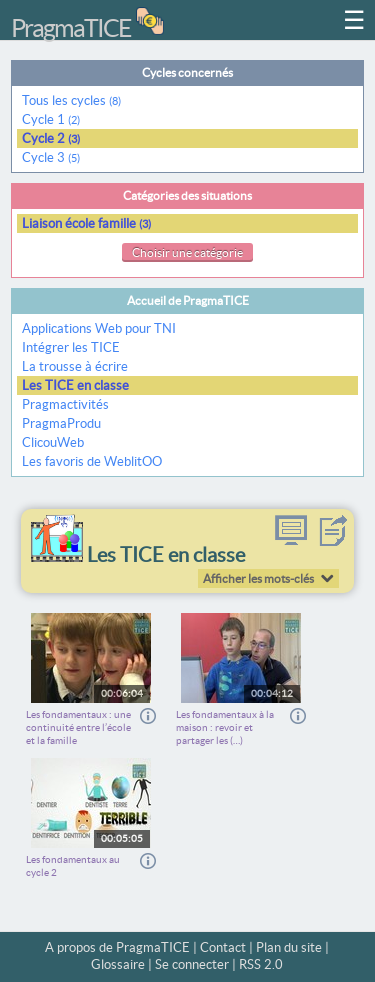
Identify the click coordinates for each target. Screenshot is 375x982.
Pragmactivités (65, 404)
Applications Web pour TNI (99, 328)
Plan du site (289, 947)
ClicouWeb (53, 442)
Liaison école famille (86, 223)
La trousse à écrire (75, 366)
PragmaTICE (71, 28)
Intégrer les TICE (71, 347)
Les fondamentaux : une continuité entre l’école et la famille (78, 727)
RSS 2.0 (261, 964)
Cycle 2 (51, 138)
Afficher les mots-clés (258, 578)
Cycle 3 (51, 157)
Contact (223, 947)
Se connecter (192, 964)
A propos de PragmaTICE (117, 947)
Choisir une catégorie (187, 252)
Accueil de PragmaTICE (188, 300)
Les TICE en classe (75, 385)
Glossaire (118, 964)
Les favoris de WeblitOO (92, 461)
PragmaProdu (61, 423)
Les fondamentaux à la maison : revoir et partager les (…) (225, 727)
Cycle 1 (51, 119)
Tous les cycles (71, 100)
